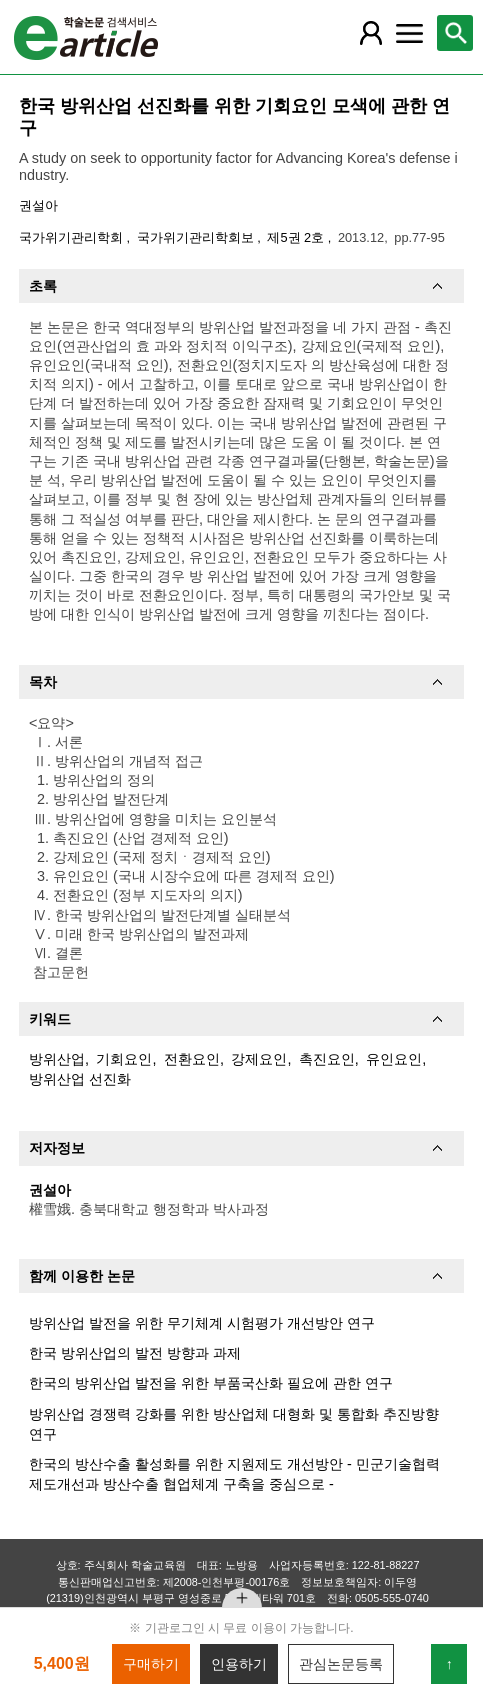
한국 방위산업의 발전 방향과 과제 (135, 1353)
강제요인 (259, 1059)
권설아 (38, 205)
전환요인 (192, 1059)
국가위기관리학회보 (197, 237)
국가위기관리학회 (73, 237)
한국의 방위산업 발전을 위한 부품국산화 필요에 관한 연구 (211, 1383)
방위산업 (57, 1059)
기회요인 (124, 1059)
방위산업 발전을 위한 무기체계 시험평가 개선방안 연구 (202, 1323)
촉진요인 (327, 1059)
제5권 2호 (297, 237)
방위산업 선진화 (80, 1079)
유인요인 (394, 1059)
